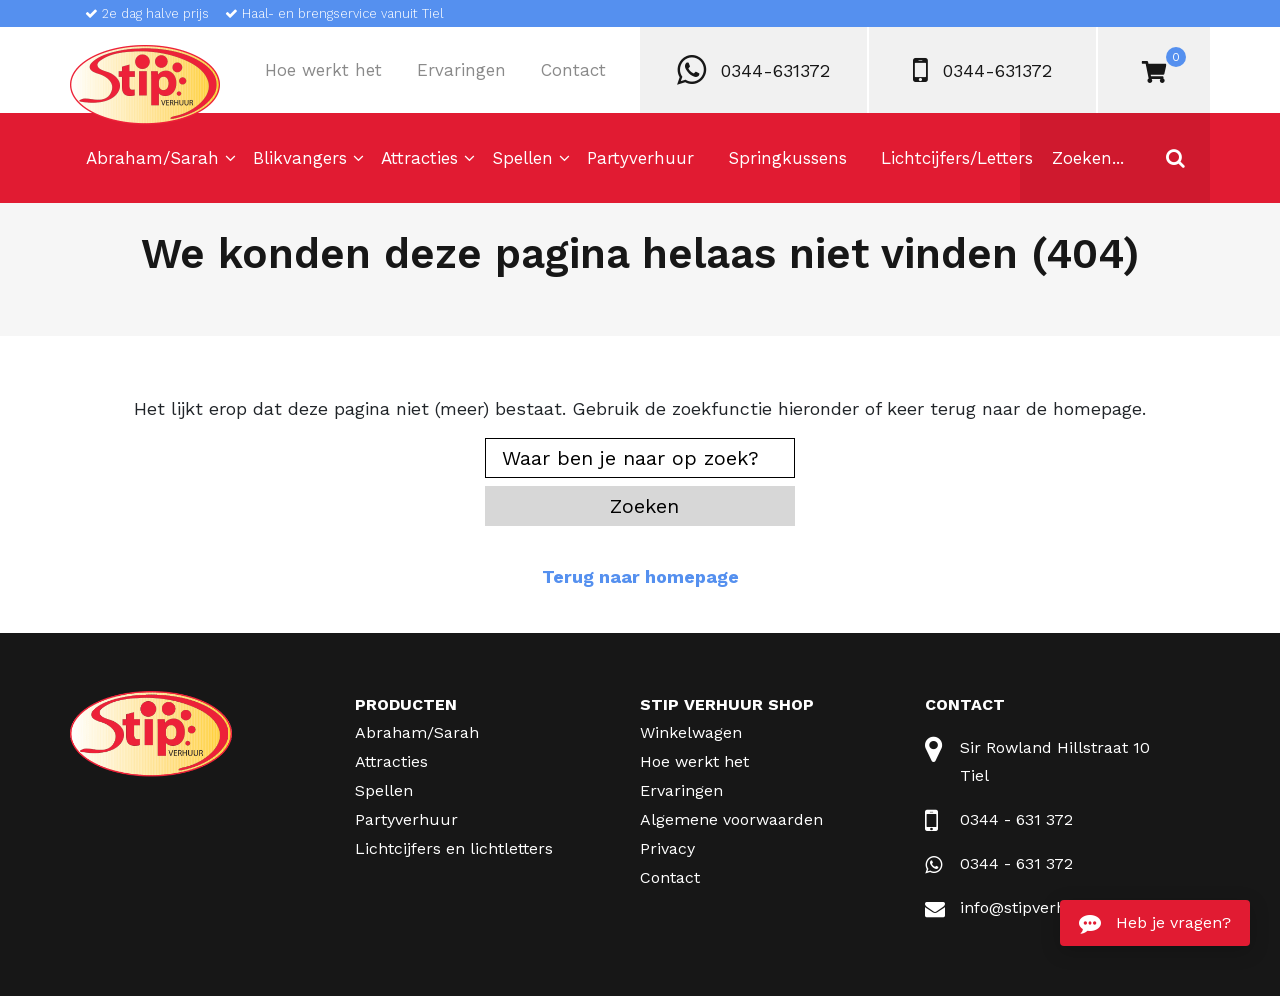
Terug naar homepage (640, 576)
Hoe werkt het (323, 70)
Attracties (419, 158)
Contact (573, 70)
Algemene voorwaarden (731, 819)
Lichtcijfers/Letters (957, 158)
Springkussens (787, 158)
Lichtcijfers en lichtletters (454, 848)
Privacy (667, 848)
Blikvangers (300, 158)
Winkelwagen (691, 732)
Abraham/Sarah (152, 158)
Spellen (522, 158)
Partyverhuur (640, 158)
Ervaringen (461, 70)
